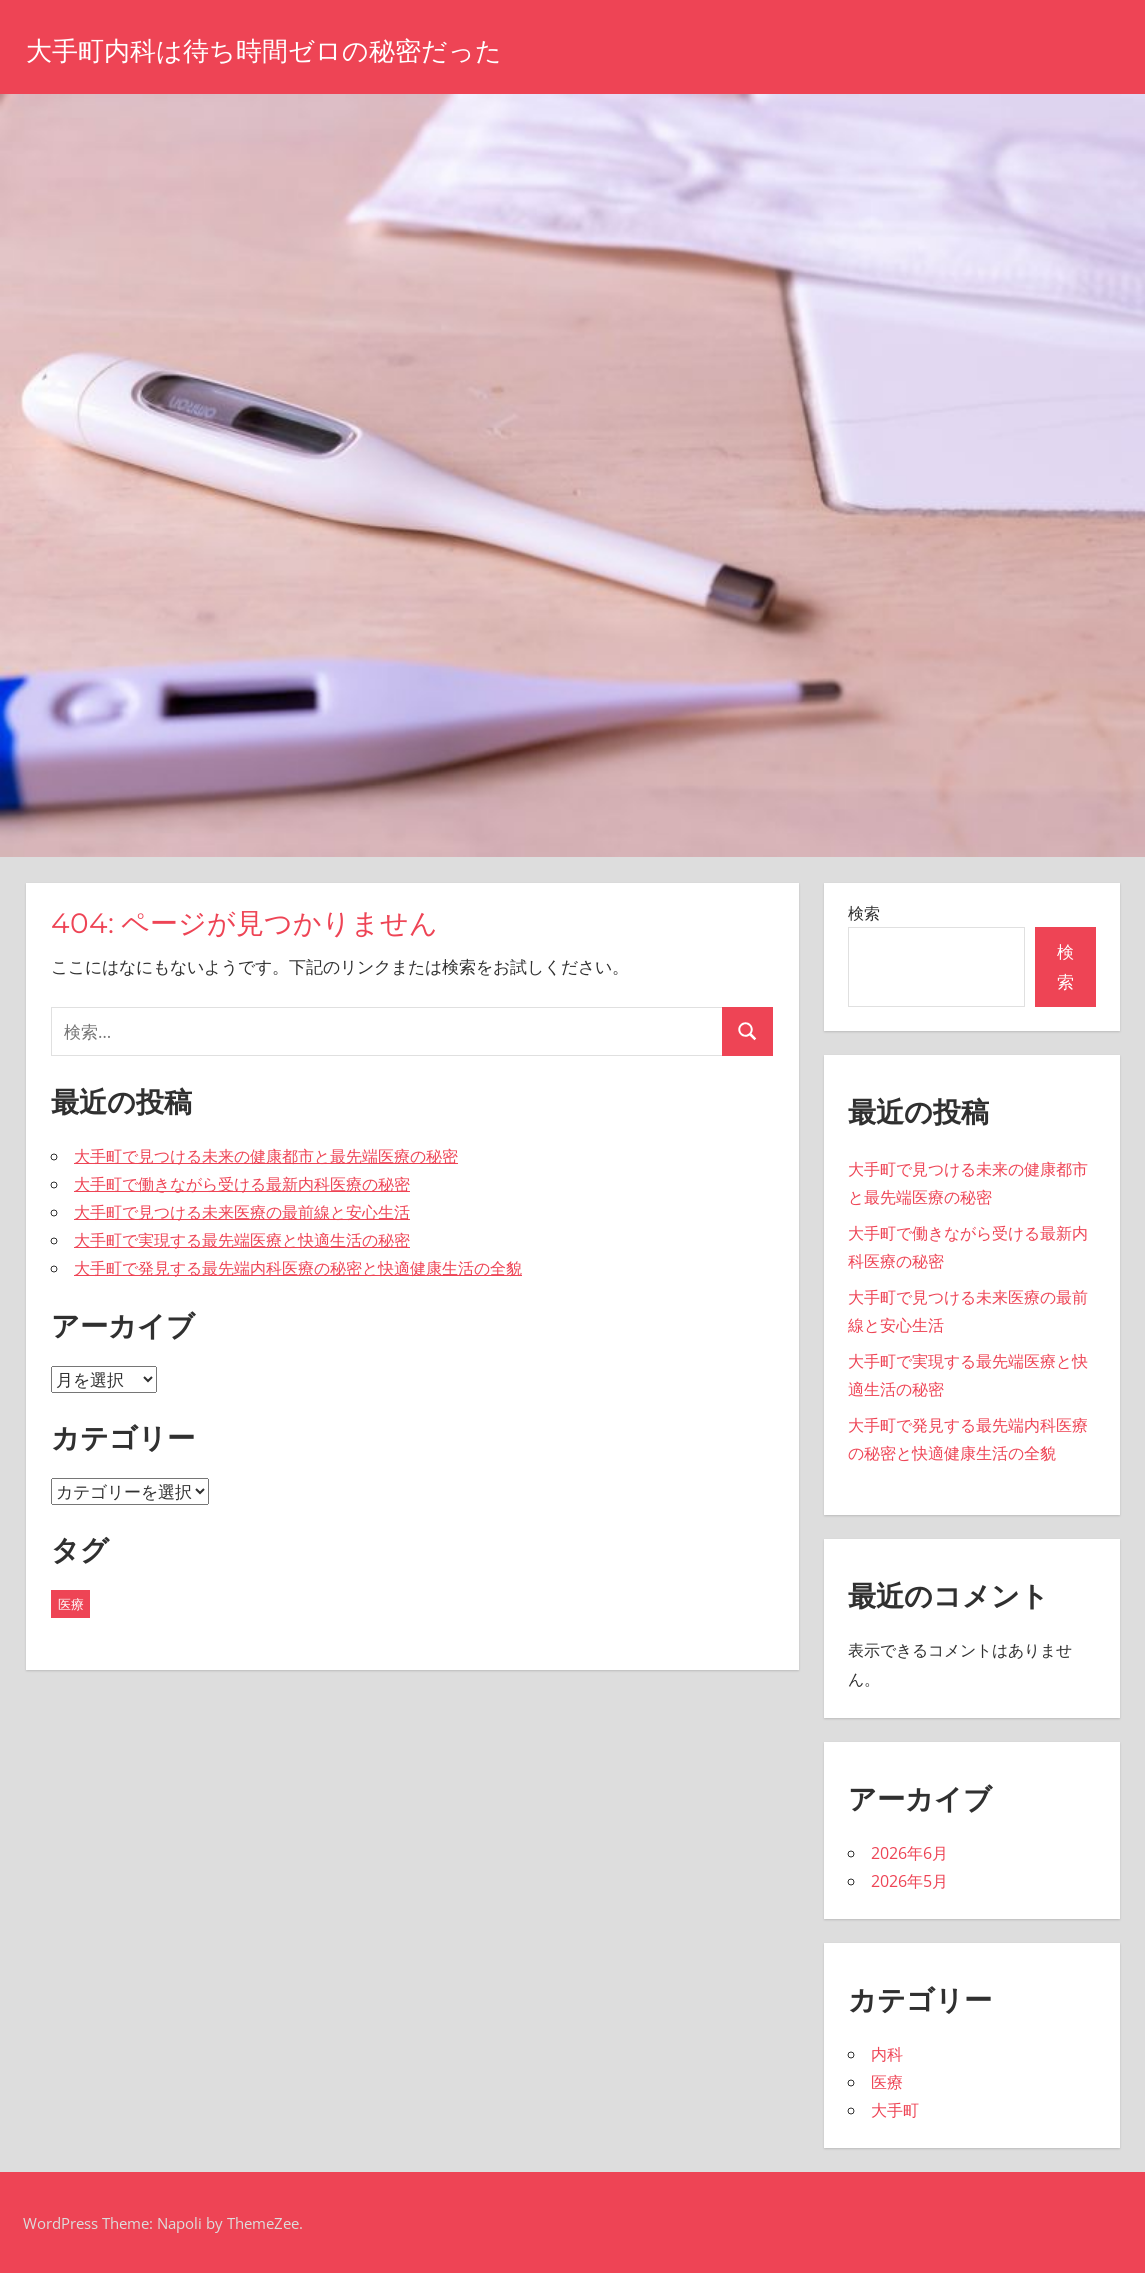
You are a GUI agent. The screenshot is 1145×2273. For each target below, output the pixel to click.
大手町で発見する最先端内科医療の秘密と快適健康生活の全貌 (298, 1268)
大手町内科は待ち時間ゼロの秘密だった (318, 48)
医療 (887, 2082)
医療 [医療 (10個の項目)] (71, 1604)
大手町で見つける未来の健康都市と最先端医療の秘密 (266, 1156)
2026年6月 (909, 1853)
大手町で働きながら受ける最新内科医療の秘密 (242, 1184)
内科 (887, 2054)
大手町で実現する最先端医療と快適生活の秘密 (242, 1240)
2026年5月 (909, 1881)
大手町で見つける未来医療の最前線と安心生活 (242, 1212)
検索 (864, 913)
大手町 (895, 2110)
